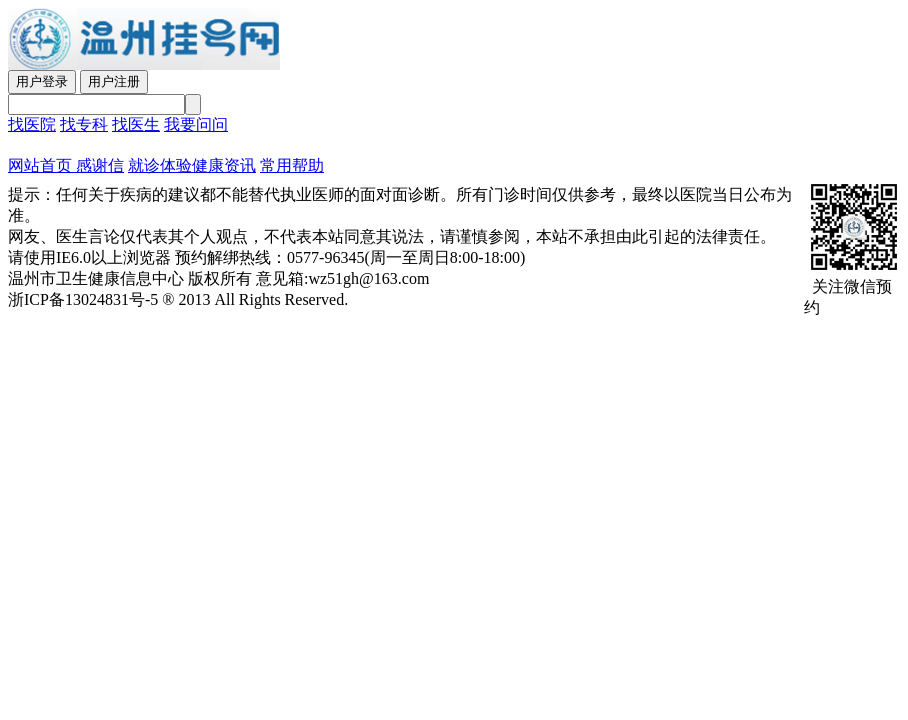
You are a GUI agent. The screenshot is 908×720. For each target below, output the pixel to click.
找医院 (32, 124)
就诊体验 (160, 165)
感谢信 (98, 165)
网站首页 (40, 165)
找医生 (136, 124)
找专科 (84, 124)
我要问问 (196, 124)
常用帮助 (292, 165)
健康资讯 (224, 165)
